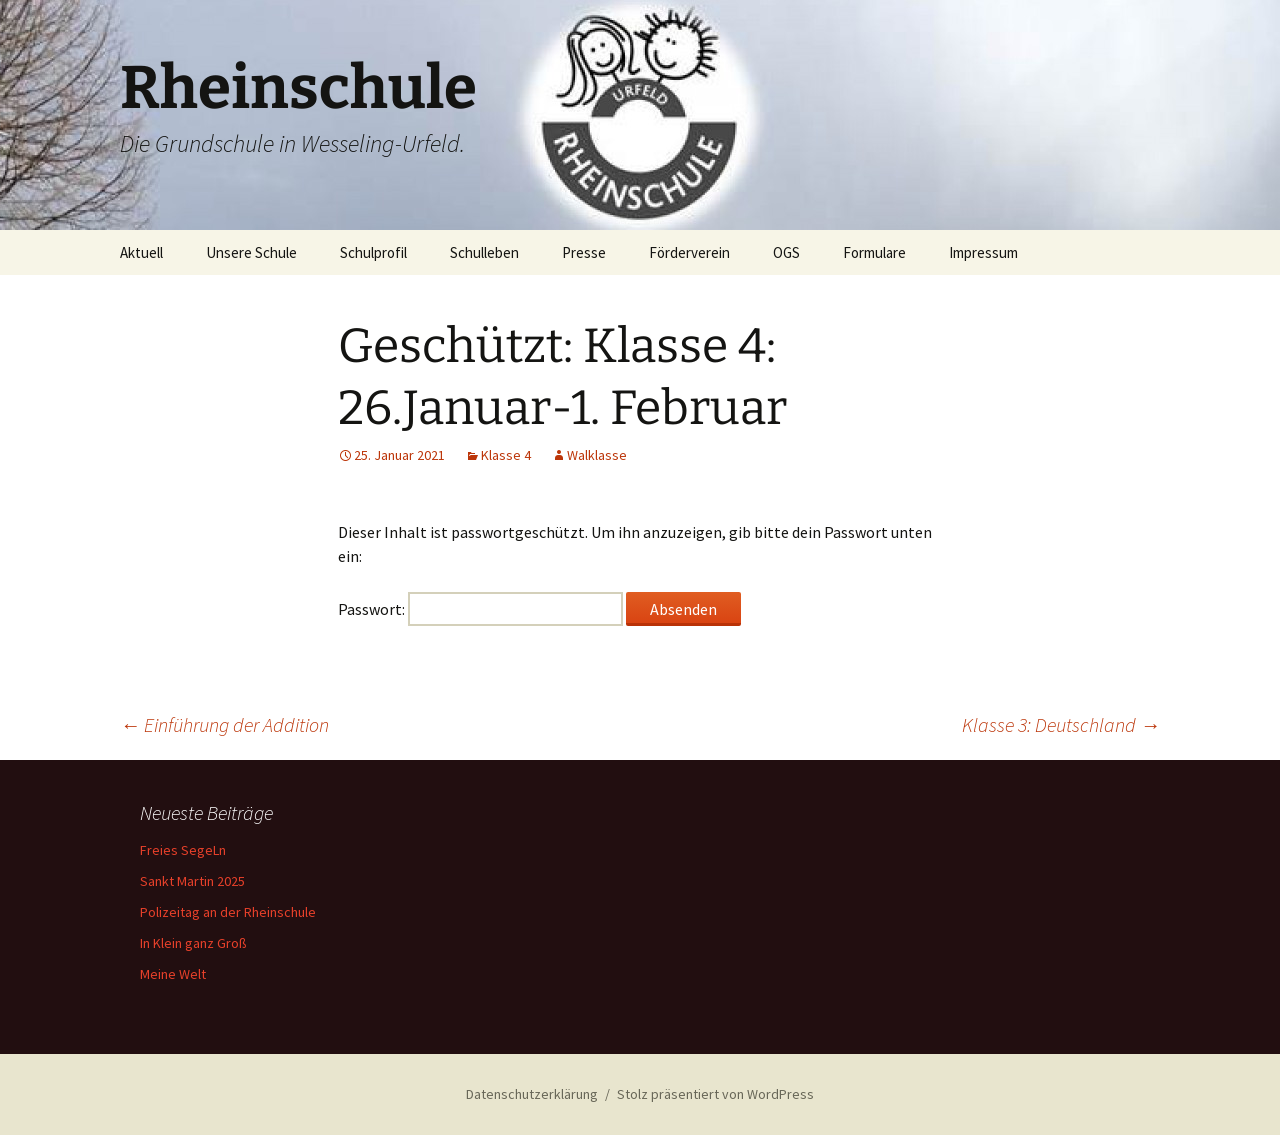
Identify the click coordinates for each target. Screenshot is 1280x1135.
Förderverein (689, 252)
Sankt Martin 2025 (192, 881)
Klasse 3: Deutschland (1061, 724)
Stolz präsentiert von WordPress (715, 1094)
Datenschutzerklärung (532, 1094)
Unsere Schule (251, 252)
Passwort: (480, 609)
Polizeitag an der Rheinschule (228, 912)
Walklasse (597, 455)
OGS (786, 252)
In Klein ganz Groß (193, 943)
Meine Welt (173, 974)
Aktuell (141, 252)
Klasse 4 (506, 455)
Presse (584, 252)
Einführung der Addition (224, 724)
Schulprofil (373, 252)
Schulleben (484, 252)
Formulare (874, 252)
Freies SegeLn (183, 850)
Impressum (983, 252)
